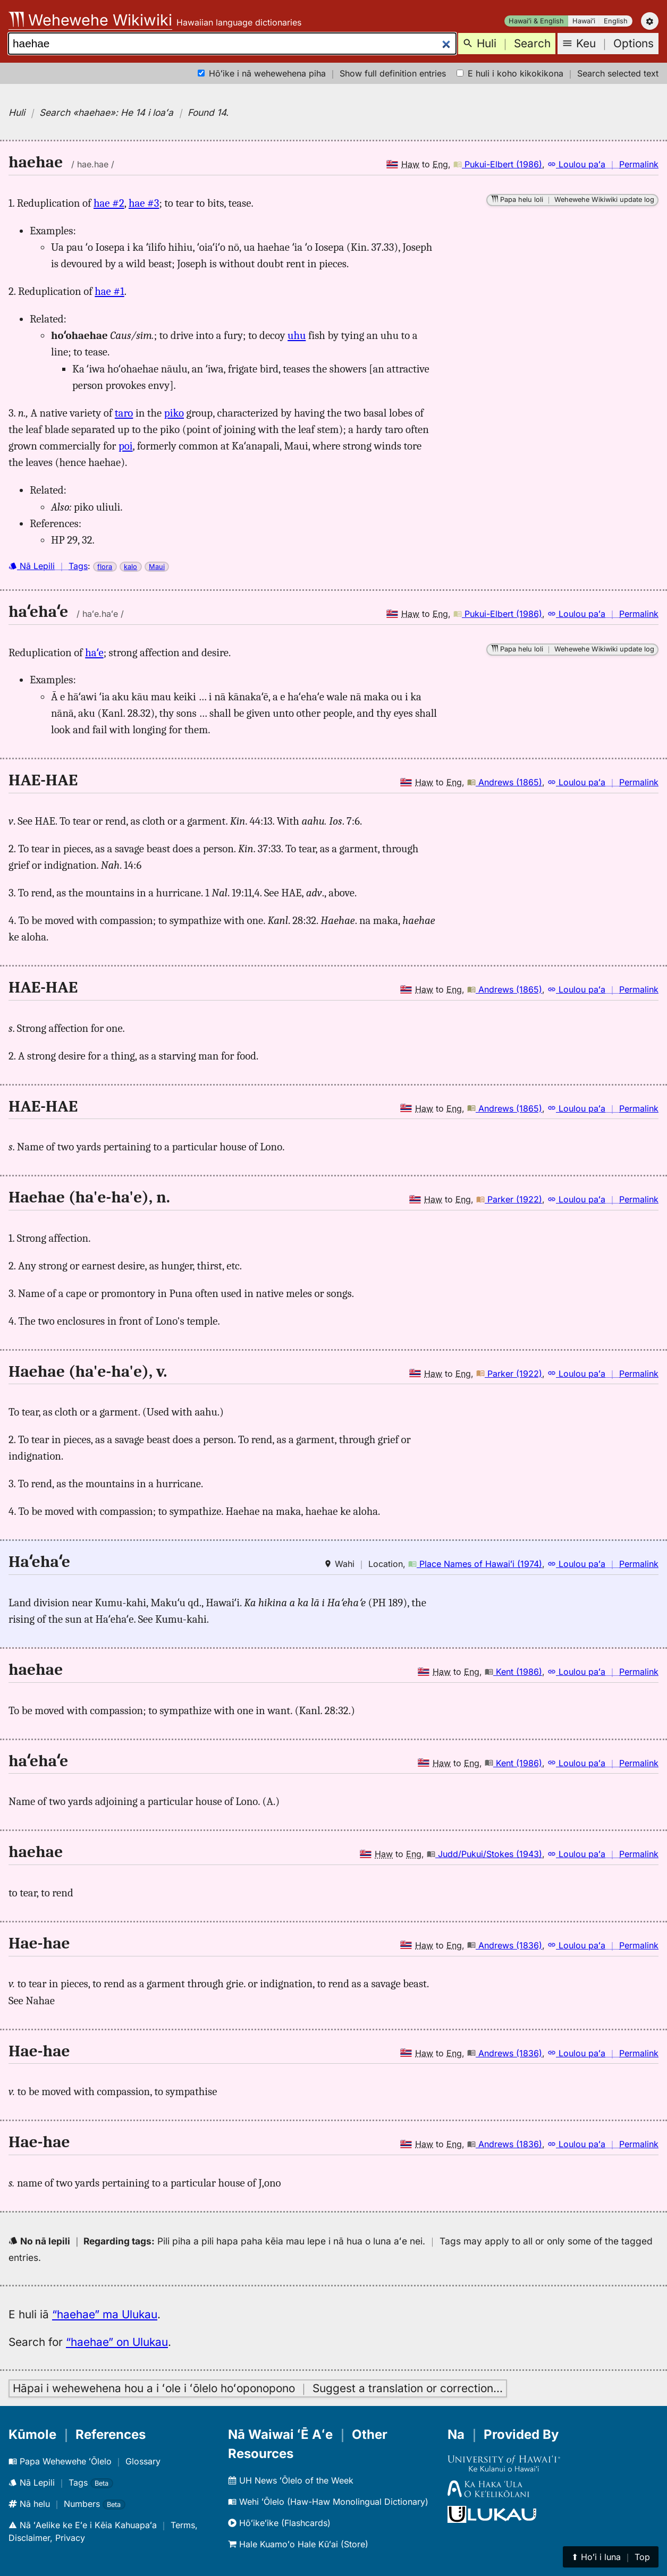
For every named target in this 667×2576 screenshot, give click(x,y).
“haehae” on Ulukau (117, 2342)
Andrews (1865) (504, 782)
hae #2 (109, 203)
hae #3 (144, 203)
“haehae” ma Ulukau (104, 2314)
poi (126, 445)
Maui (157, 567)
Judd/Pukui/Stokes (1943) (484, 1854)
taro (124, 412)
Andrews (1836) (504, 1945)
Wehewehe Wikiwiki (90, 20)
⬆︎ (610, 2557)
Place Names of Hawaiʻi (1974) (475, 1563)
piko (174, 412)
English (616, 21)
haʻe (94, 652)
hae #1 (109, 291)
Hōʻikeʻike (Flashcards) (279, 2523)
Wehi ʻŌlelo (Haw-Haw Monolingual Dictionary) (328, 2501)
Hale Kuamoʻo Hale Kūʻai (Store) (298, 2544)
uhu (297, 335)
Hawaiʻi (583, 21)
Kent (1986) (513, 1671)
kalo (130, 567)
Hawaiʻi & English (536, 21)
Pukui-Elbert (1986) (497, 164)
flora (104, 567)
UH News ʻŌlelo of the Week (290, 2480)
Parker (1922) (509, 1199)
